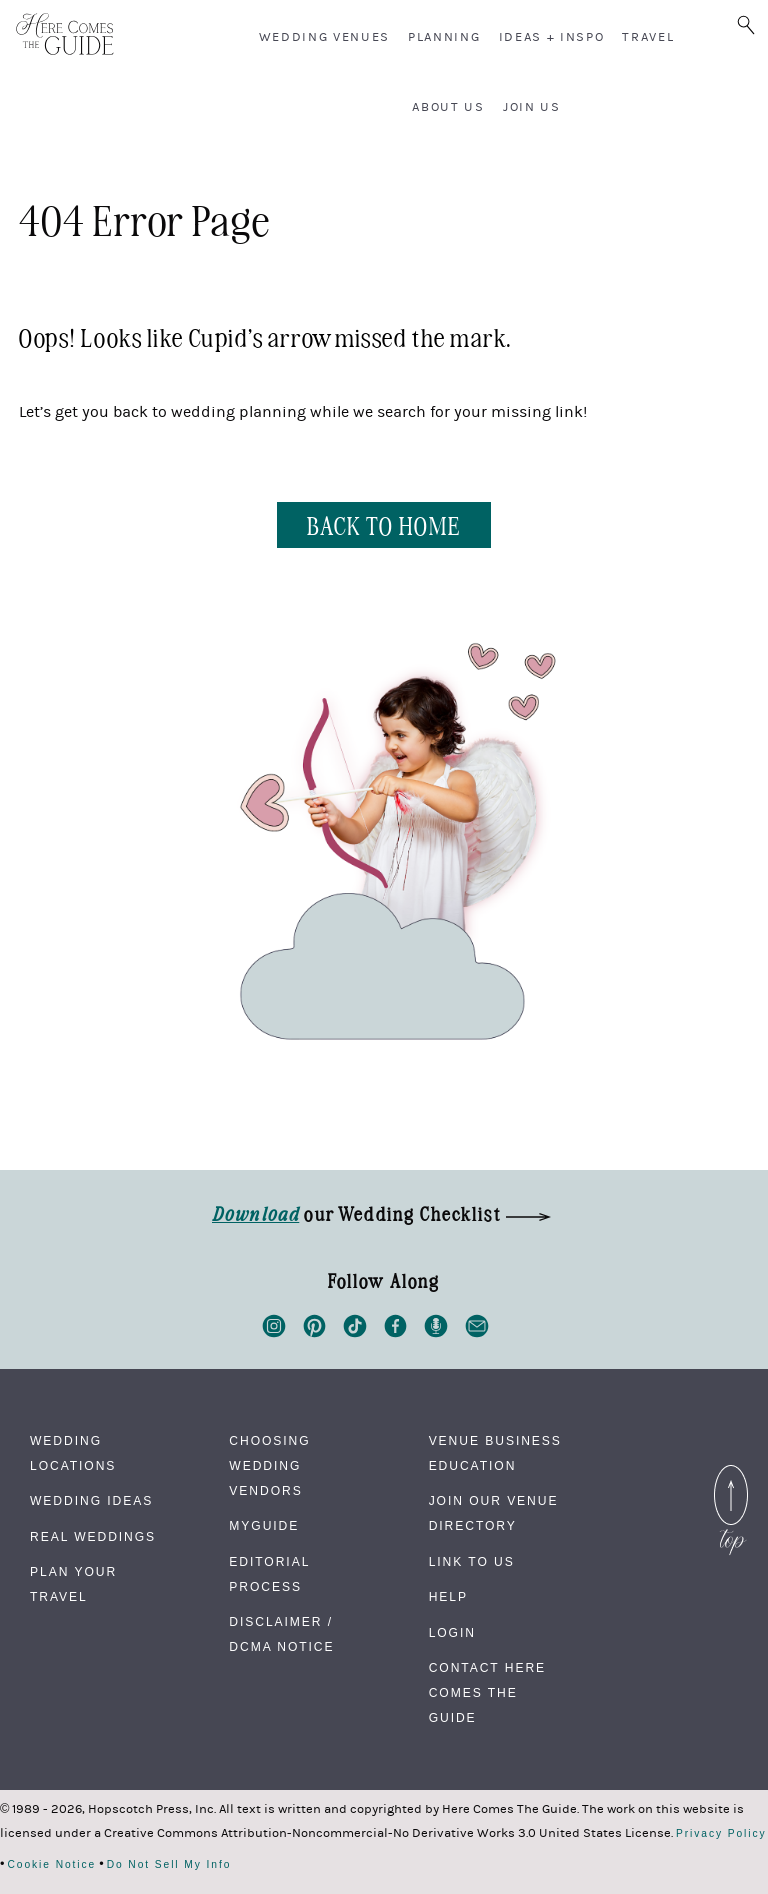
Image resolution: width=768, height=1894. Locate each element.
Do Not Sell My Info (169, 1865)
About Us (448, 107)
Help (448, 1597)
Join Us (532, 107)
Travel (648, 37)
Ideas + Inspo (552, 37)
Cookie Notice (51, 1865)
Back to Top (731, 1477)
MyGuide (264, 1526)
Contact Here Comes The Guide (487, 1693)
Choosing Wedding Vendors (269, 1466)
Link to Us (472, 1562)
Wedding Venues (325, 37)
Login (452, 1633)
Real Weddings (93, 1537)
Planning (444, 37)
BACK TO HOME (383, 524)
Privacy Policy (721, 1834)
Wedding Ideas (91, 1501)
